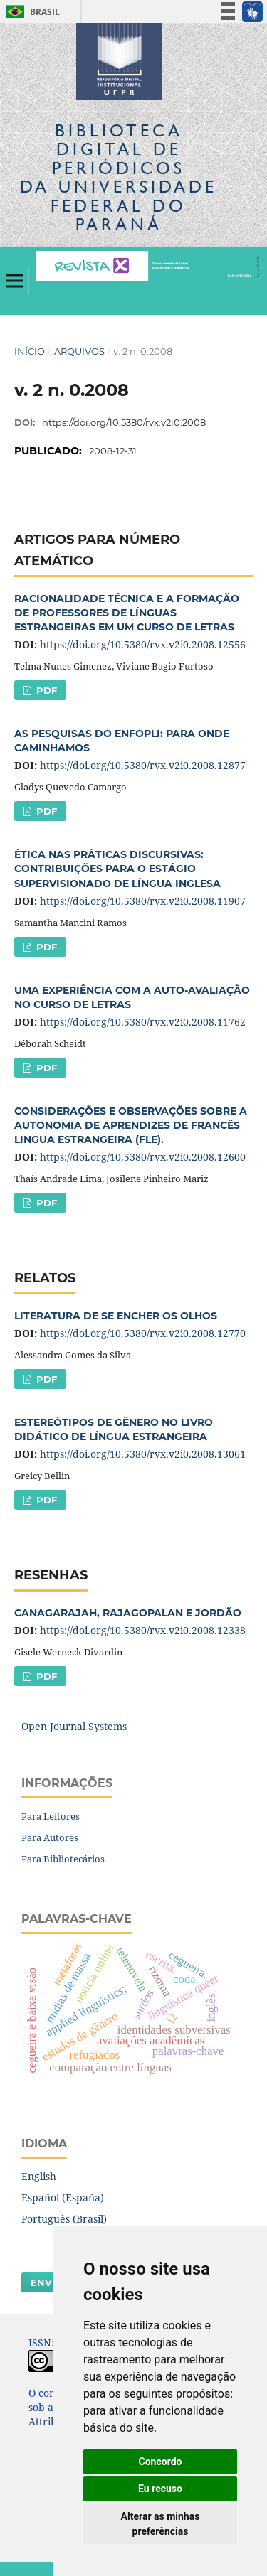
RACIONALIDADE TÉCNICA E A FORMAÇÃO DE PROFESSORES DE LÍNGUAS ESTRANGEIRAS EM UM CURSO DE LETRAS (126, 612)
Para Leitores (50, 1816)
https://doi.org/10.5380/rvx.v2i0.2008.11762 (143, 1022)
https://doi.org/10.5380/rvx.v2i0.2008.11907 (143, 901)
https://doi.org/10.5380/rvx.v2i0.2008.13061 (143, 1454)
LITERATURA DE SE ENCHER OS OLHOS (115, 1315)
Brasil (30, 12)
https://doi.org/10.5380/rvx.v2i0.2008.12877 (143, 765)
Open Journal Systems (74, 1726)
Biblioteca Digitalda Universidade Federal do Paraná (118, 177)
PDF (45, 690)
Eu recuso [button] (160, 2488)
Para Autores (49, 1837)
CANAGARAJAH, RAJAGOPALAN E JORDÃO (127, 1612)
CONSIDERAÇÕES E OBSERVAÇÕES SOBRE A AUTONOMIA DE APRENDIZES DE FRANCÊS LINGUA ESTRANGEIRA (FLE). (130, 1125)
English (38, 2176)
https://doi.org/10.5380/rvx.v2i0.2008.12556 (143, 644)
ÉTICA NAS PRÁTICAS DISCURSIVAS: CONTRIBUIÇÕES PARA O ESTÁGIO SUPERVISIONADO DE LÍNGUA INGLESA (117, 868)
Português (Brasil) (64, 2219)
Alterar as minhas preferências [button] (160, 2524)
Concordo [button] (160, 2461)
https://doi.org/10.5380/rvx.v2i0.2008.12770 (143, 1333)
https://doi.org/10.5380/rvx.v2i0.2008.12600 (143, 1157)
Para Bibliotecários (63, 1858)
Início (29, 351)
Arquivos (79, 351)
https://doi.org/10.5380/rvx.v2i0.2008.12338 (143, 1630)
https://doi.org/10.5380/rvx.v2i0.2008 (124, 422)
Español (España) (62, 2197)
